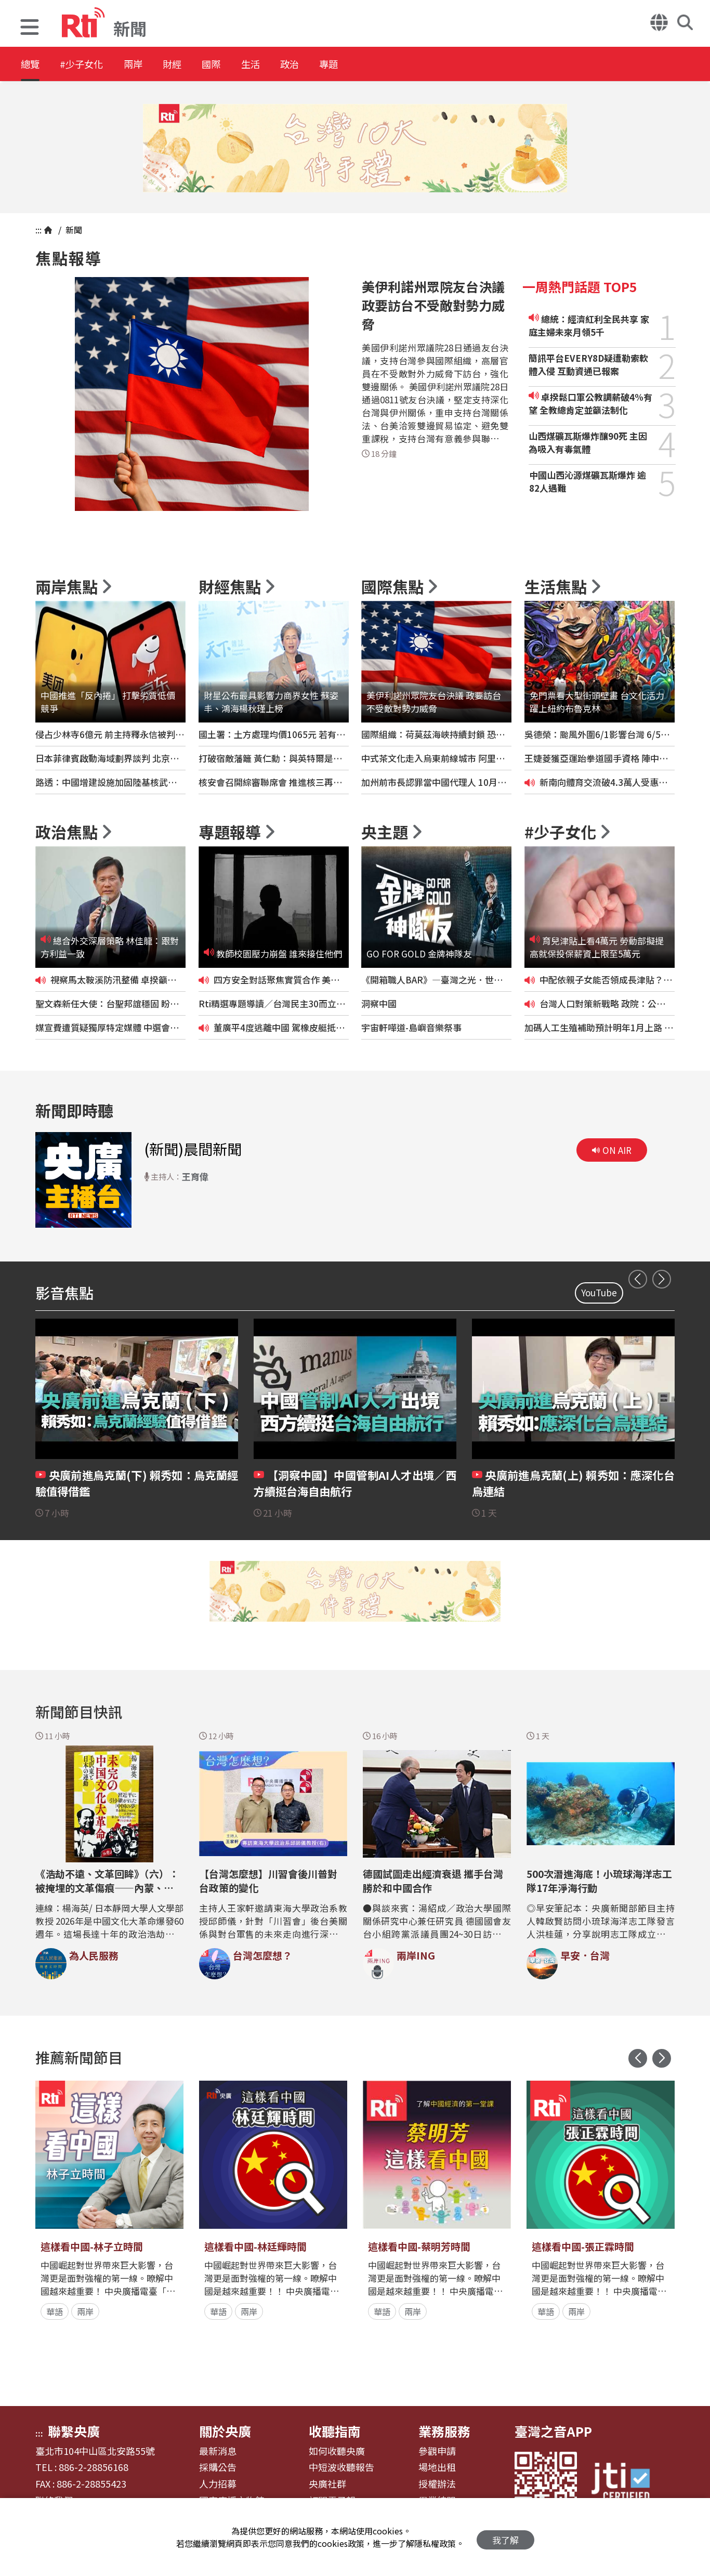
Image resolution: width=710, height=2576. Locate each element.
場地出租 (437, 2467)
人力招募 (217, 2484)
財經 (198, 64)
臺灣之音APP (553, 2431)
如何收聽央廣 (337, 2451)
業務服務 (444, 2431)
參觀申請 (437, 2451)
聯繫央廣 (74, 2431)
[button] (29, 28)
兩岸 (151, 64)
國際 (245, 64)
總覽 (31, 64)
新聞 (72, 230)
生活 (292, 64)
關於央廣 (225, 2431)
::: (38, 230)
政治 (338, 64)
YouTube (599, 1292)
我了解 (505, 2537)
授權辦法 (437, 2484)
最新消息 (217, 2451)
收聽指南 (335, 2431)
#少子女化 (91, 64)
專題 (385, 64)
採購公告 (217, 2467)
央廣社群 (327, 2484)
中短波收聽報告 (341, 2467)
